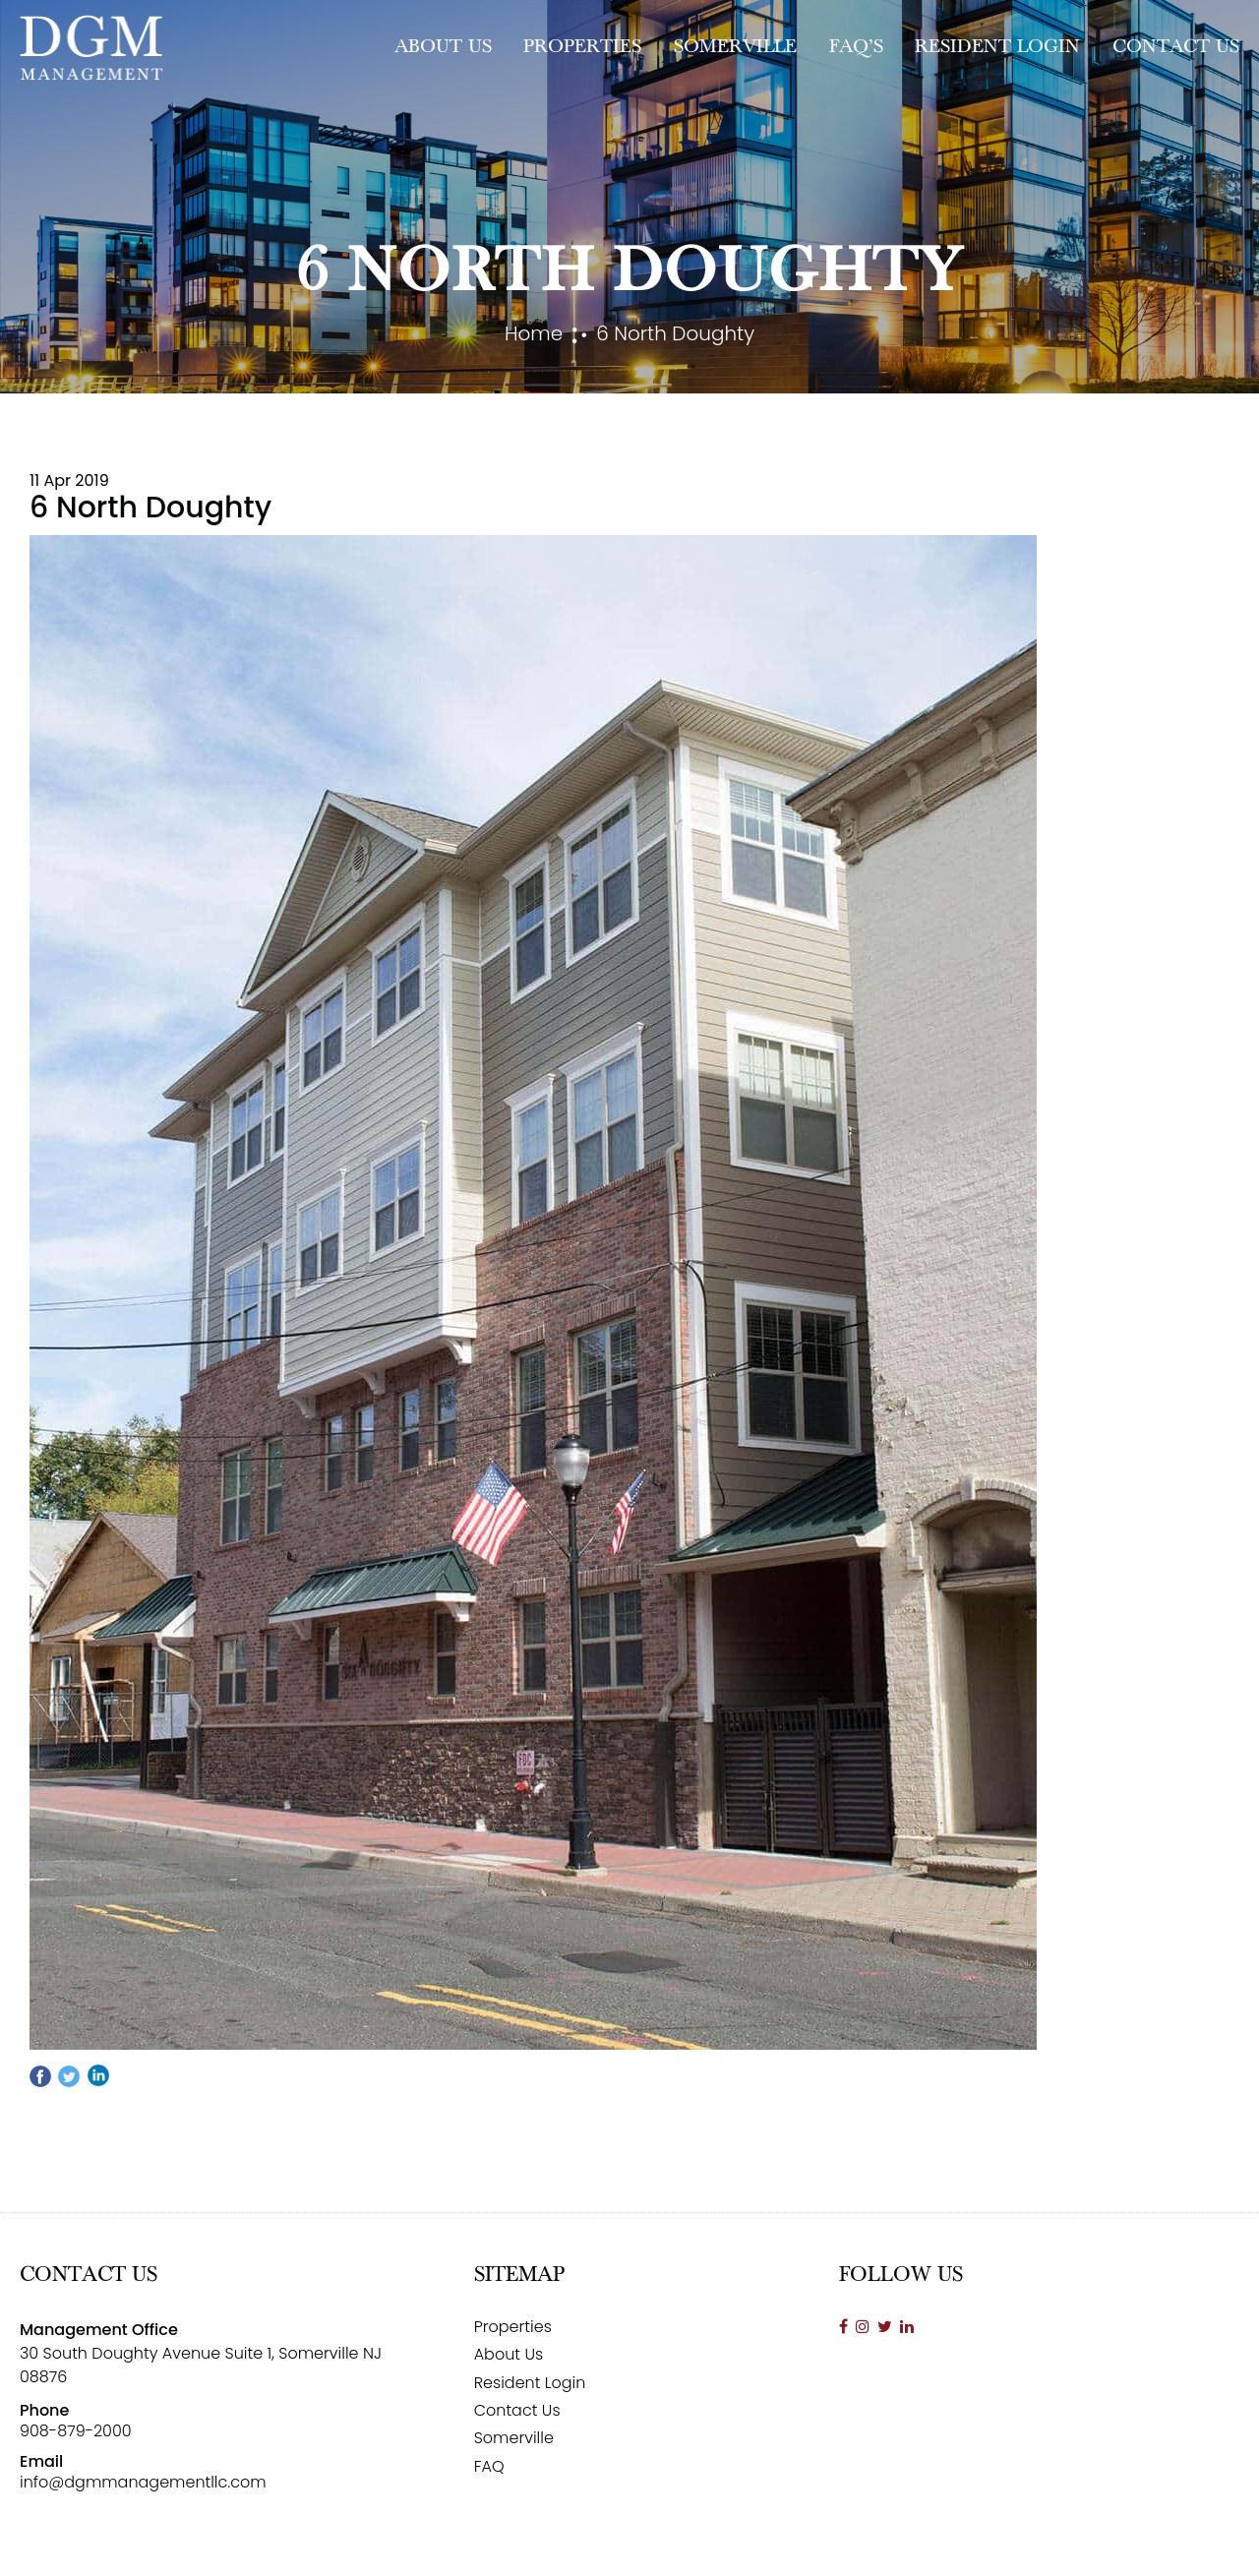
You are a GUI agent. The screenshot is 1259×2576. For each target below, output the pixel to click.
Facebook (41, 2077)
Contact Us (1175, 47)
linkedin (97, 2077)
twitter (69, 2077)
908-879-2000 (76, 2431)
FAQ (489, 2466)
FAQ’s (856, 47)
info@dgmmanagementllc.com (143, 2482)
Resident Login (997, 47)
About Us (443, 47)
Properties (582, 47)
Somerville (735, 47)
